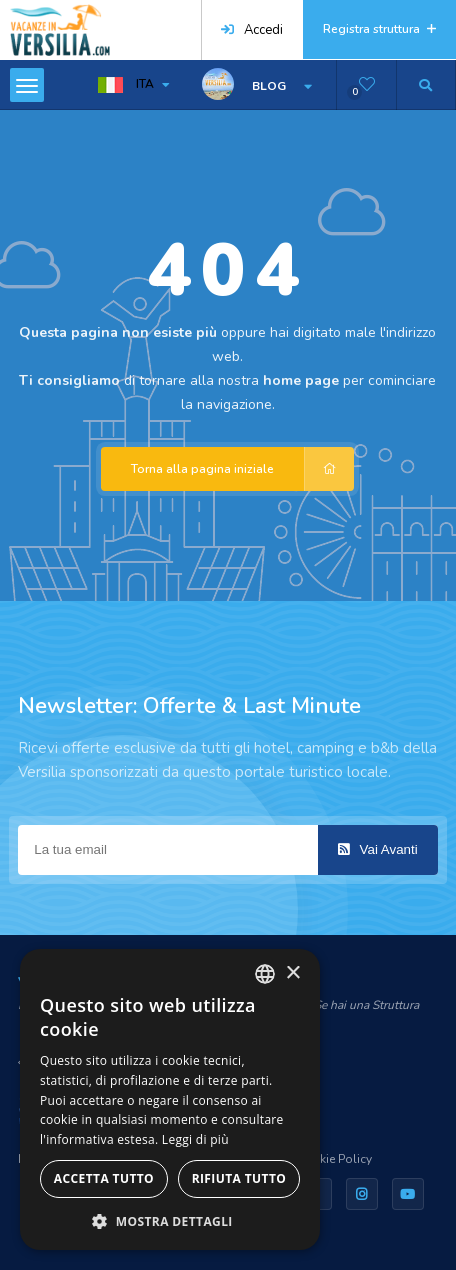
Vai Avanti (378, 849)
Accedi (252, 30)
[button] (170, 1220)
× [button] (292, 973)
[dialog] (170, 1099)
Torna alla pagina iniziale (242, 469)
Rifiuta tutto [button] (239, 1178)
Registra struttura (379, 29)
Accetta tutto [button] (104, 1178)
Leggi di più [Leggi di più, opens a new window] (195, 1139)
